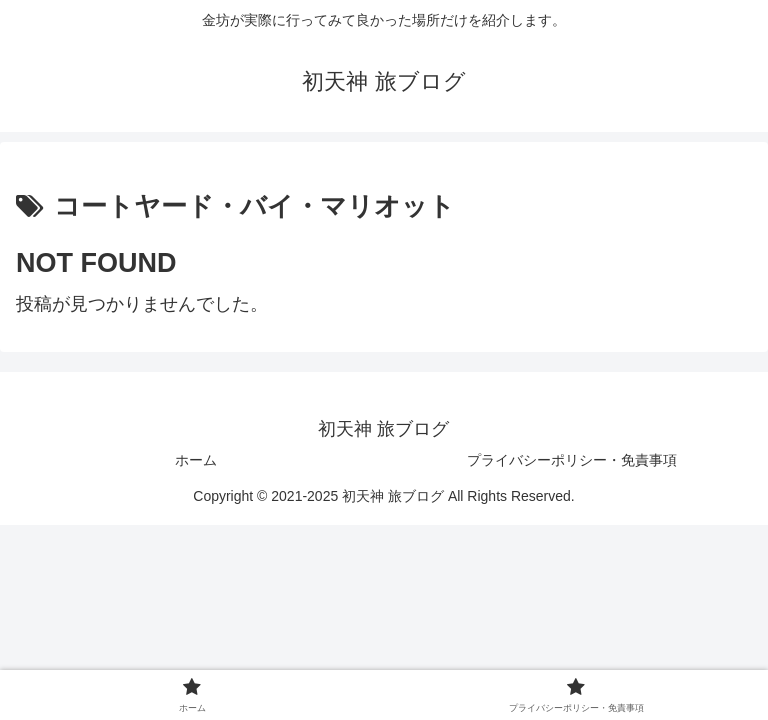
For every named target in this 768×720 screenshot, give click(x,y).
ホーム (196, 460)
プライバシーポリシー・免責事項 (572, 460)
